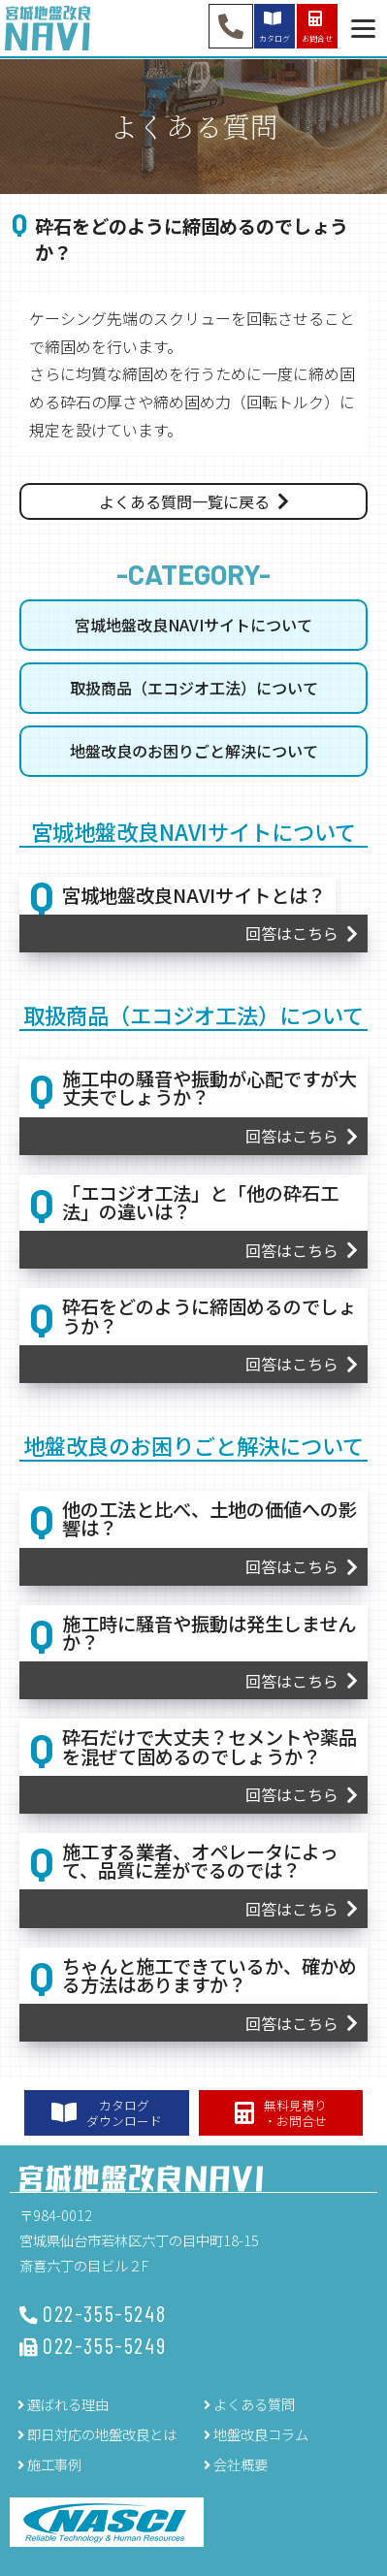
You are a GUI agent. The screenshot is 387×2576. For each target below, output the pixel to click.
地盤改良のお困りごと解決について (194, 750)
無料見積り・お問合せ (281, 2112)
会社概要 (240, 2464)
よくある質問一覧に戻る (184, 501)
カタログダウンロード (106, 2112)
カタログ (274, 26)
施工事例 (54, 2464)
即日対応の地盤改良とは (102, 2434)
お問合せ (317, 26)
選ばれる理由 (68, 2404)
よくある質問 (254, 2404)
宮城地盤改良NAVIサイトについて (193, 624)
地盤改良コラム (260, 2434)
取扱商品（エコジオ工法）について (194, 687)
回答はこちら (292, 933)
